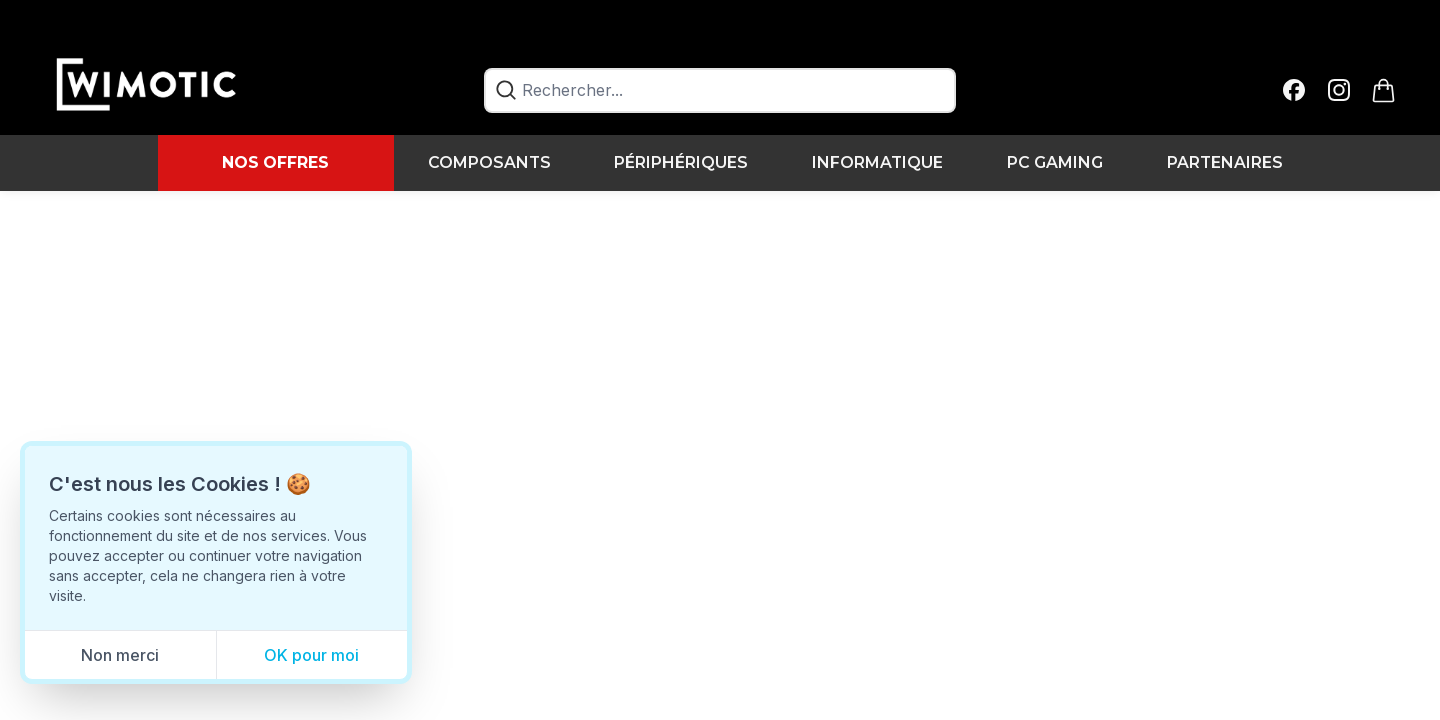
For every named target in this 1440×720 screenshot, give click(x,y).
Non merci (120, 655)
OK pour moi (311, 655)
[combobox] (720, 90)
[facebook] (1294, 90)
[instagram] (1339, 90)
